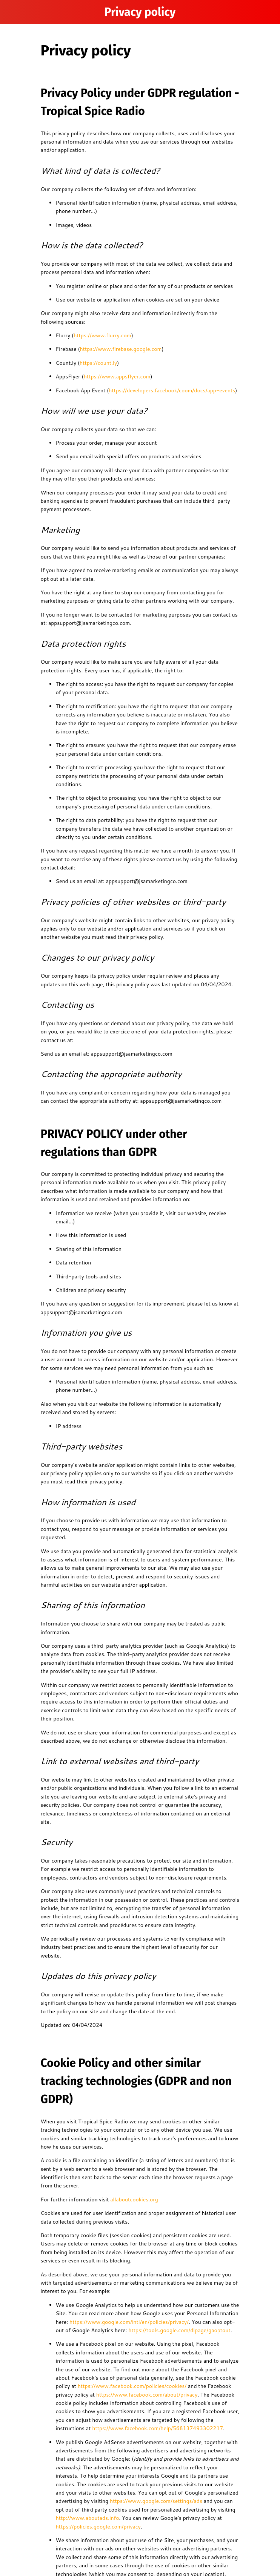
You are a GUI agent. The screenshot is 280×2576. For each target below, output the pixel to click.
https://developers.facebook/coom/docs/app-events (172, 390)
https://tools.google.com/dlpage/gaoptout (178, 2330)
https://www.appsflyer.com (117, 376)
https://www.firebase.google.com (121, 349)
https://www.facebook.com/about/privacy (146, 2394)
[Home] (268, 12)
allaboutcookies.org (133, 2199)
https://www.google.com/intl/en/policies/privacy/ (128, 2322)
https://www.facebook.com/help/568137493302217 (157, 2428)
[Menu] (12, 12)
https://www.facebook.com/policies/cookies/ (131, 2386)
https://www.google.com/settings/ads (155, 2501)
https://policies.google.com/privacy (98, 2526)
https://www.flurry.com (102, 335)
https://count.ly (98, 363)
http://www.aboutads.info (87, 2518)
